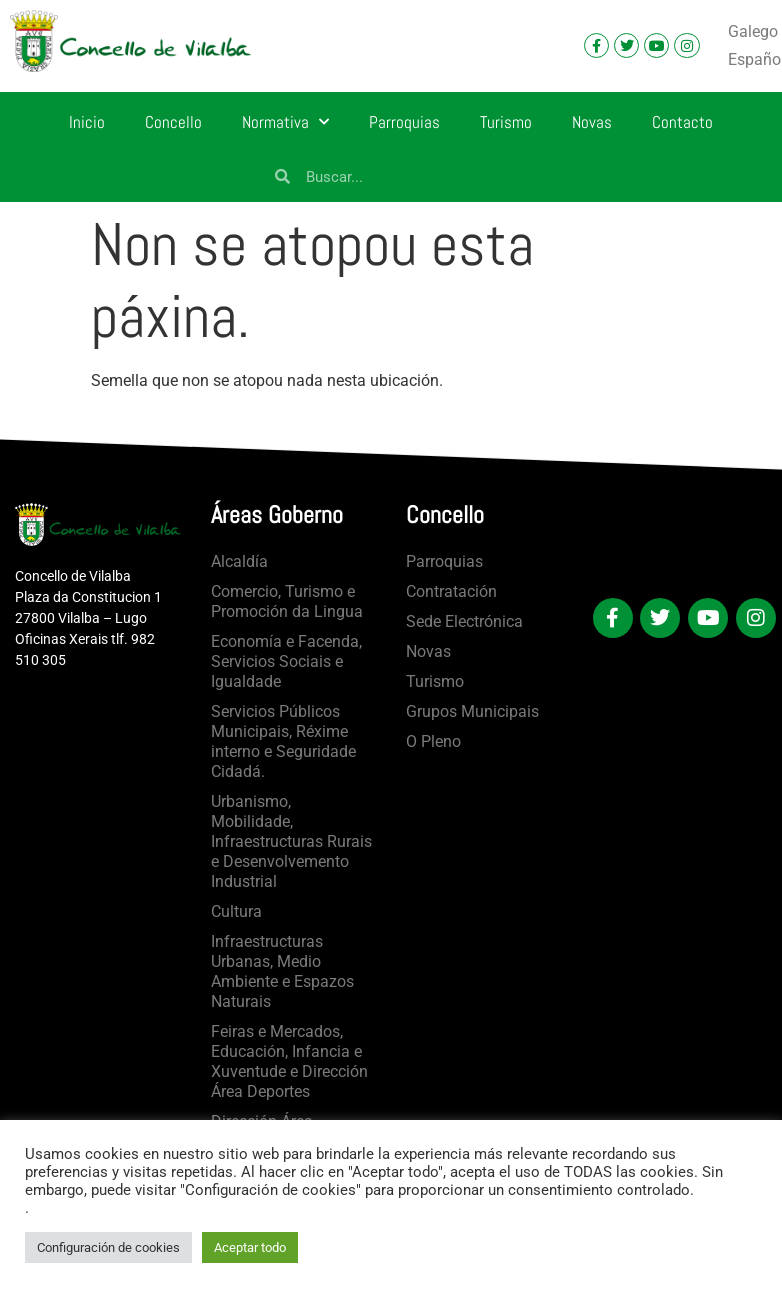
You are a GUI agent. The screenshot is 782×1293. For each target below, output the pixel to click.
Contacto (682, 122)
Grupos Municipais (472, 711)
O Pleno (433, 741)
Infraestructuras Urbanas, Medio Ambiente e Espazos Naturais (282, 971)
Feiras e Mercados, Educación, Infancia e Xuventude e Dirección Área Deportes (289, 1061)
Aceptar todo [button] (250, 1247)
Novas (592, 122)
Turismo (506, 122)
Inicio (87, 122)
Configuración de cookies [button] (108, 1247)
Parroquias (404, 122)
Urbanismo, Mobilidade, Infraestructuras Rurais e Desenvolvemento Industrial (291, 841)
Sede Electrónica (464, 621)
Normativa (285, 122)
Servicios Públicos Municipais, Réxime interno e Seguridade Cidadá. (283, 741)
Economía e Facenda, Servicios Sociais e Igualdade (286, 661)
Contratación (451, 591)
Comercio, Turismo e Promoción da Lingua (287, 601)
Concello (173, 122)
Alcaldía (239, 561)
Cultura (236, 911)
